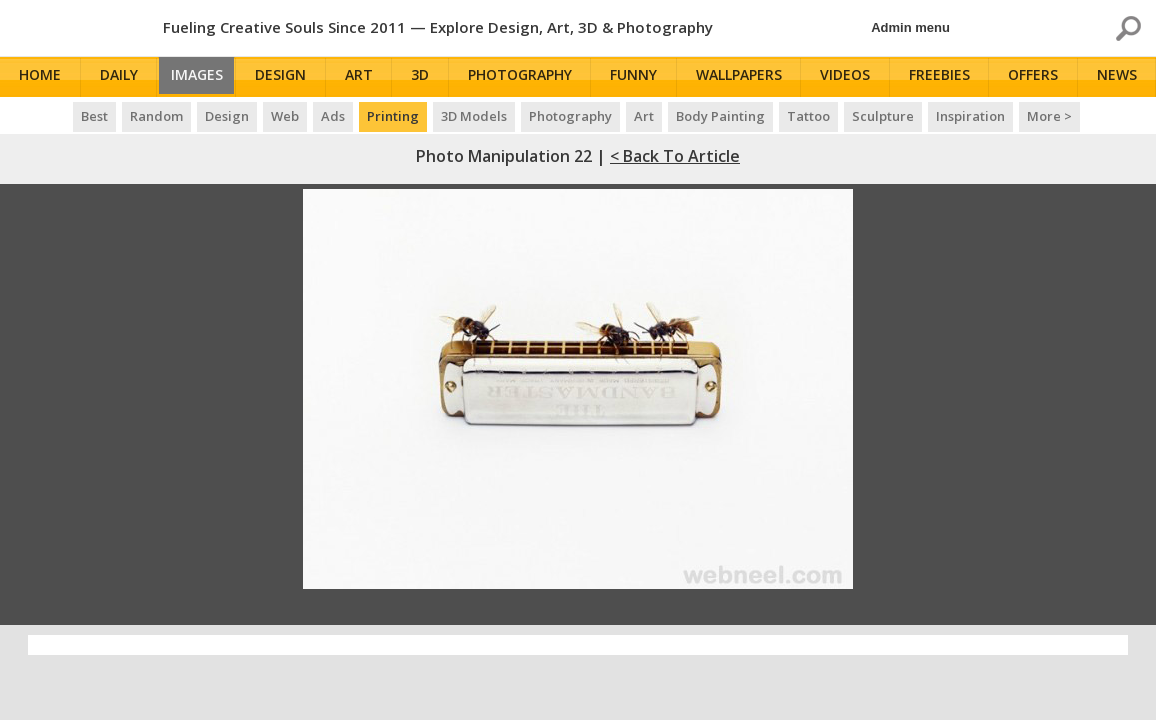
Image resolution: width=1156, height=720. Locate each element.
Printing (393, 116)
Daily (119, 77)
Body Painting (720, 116)
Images (202, 77)
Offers (1037, 77)
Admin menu (910, 27)
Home (42, 77)
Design (291, 77)
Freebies (943, 77)
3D (429, 77)
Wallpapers (745, 77)
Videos (850, 77)
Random (156, 116)
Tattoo (808, 116)
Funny (640, 77)
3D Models (474, 116)
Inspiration (970, 116)
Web (285, 116)
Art (368, 77)
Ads (333, 116)
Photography (527, 77)
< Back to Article (675, 156)
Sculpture (883, 116)
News (1119, 77)
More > (1049, 116)
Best (94, 116)
